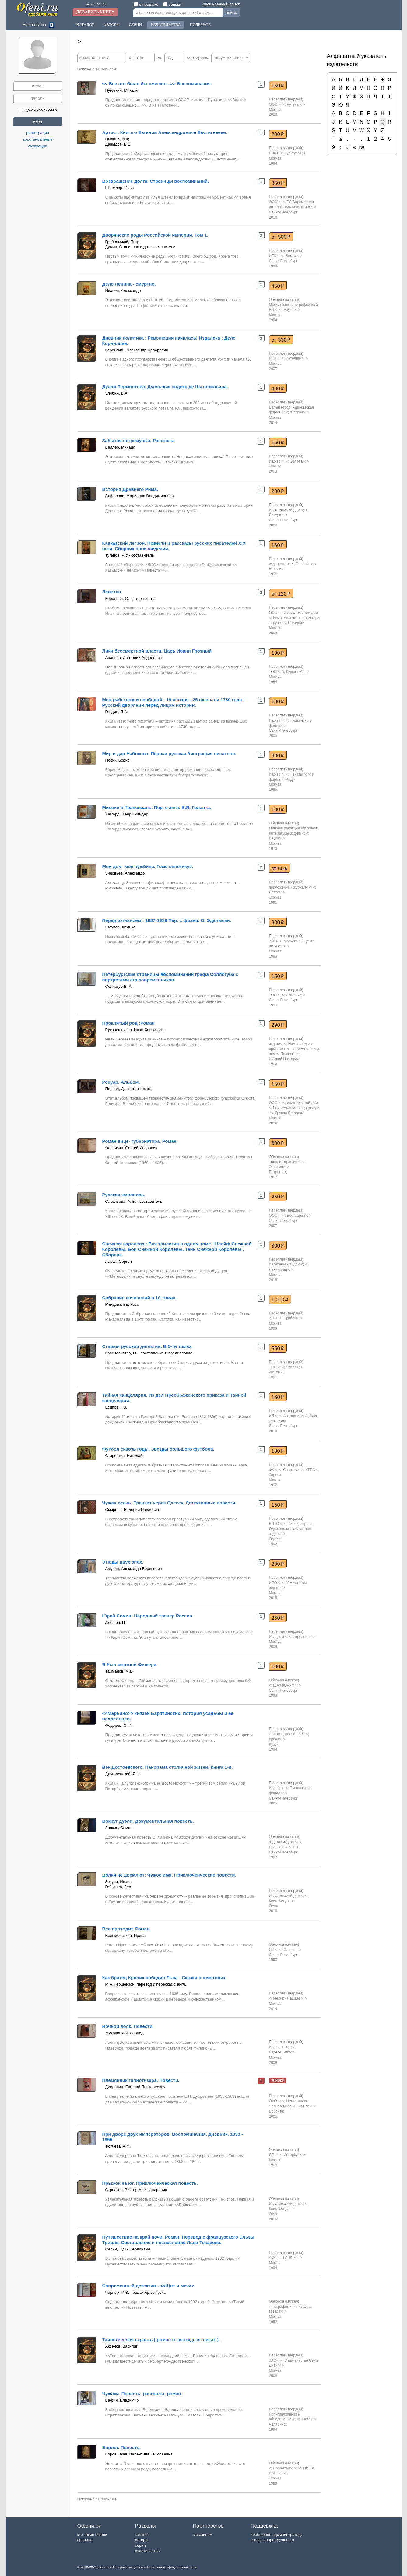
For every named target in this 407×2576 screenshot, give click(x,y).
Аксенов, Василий (122, 2346)
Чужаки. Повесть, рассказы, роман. (142, 2393)
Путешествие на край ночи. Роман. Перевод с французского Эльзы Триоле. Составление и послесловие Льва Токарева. (178, 2239)
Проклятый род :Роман (128, 1023)
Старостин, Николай (124, 1455)
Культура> (293, 153)
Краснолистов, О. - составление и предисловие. (149, 1353)
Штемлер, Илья (119, 187)
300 (278, 922)
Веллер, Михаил (120, 447)
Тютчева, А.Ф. (118, 2146)
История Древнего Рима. (130, 489)
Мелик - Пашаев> (288, 1998)
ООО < (275, 104)
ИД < (273, 1416)
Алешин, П (115, 1622)
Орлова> (297, 461)
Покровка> (290, 1054)
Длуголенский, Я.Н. (123, 1774)
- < (271, 1113)
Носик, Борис (117, 760)
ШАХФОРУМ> (284, 1685)
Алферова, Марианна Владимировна (139, 496)
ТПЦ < (274, 1367)
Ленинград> (279, 1269)
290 (278, 1025)
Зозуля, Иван (117, 1881)
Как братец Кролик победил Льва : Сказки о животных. (164, 1977)
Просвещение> (282, 1847)
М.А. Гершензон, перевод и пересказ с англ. (145, 1984)
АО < (273, 941)
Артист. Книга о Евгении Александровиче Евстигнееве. (164, 132)
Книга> (306, 2419)
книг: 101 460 (96, 4)
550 (278, 1348)
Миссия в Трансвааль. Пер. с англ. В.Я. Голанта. (156, 807)
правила (85, 2540)
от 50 (280, 868)
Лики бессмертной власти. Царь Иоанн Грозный (157, 650)
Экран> (275, 1475)
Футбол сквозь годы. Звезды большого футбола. (158, 1449)
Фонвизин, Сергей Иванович (131, 1147)
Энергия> (277, 1167)
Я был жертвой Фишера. (130, 1664)
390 (278, 755)
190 (278, 653)
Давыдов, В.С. (118, 144)
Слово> (290, 1950)
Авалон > (291, 1416)
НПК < (274, 358)
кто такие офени (92, 2534)
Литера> (276, 515)
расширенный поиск (221, 4)
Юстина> (297, 412)
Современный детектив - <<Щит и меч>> (148, 2285)
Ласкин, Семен (119, 1827)
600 (278, 1143)
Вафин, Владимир (122, 2400)
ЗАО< (274, 2360)
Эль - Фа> (304, 564)
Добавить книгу (95, 12)
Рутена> (294, 104)
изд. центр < (279, 564)
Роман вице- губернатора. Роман (139, 1141)
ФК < (273, 1470)
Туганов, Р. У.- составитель (129, 555)
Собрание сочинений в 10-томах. (139, 1297)
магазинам (202, 2534)
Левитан (111, 591)
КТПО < (311, 1470)
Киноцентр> (298, 1524)
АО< (272, 2257)
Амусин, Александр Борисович (133, 1568)
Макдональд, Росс (122, 1304)
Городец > (302, 1637)
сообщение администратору (276, 2534)
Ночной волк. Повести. (128, 2026)
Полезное (200, 24)
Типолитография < (284, 1162)
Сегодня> (296, 623)
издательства (147, 2551)
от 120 (281, 594)
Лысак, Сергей (118, 1261)
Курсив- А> (295, 672)
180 (278, 1451)
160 (278, 545)
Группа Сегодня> (289, 1113)
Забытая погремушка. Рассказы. (139, 440)
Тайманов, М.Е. (119, 1671)
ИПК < (274, 256)
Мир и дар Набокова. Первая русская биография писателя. (169, 753)
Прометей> (282, 2468)
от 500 (281, 237)
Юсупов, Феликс (120, 927)
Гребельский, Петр (122, 241)
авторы (141, 2540)
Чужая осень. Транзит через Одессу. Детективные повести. (169, 1502)
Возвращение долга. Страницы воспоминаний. (155, 181)
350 (278, 183)
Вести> (292, 256)
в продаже (145, 4)
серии (140, 2545)
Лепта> (275, 892)
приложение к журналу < (290, 887)
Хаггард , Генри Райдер (126, 814)
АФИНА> (293, 995)
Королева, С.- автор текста (130, 598)
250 (278, 1618)
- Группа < (277, 623)
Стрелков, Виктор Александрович (136, 2189)
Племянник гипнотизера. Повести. (141, 2080)
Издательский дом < (286, 510)
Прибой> (290, 1318)
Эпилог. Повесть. (121, 2447)
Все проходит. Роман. (126, 1928)
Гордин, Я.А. (116, 711)
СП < (273, 1950)
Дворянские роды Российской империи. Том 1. (155, 235)
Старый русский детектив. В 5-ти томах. (147, 1346)
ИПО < (274, 1583)
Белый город (280, 407)
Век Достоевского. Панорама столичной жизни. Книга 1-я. (167, 1767)
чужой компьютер (38, 110)
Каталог (85, 24)
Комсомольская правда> (294, 618)
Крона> (275, 1739)
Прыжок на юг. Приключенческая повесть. (150, 2183)
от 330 (281, 340)
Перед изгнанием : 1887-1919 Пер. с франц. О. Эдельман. (166, 920)
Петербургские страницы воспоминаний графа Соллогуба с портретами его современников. (170, 977)
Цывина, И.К (116, 139)
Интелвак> (294, 358)
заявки (172, 4)
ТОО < (274, 672)
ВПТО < (275, 1524)
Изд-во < (276, 461)
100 (278, 809)
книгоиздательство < (286, 1734)
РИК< (274, 153)
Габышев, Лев (118, 1886)
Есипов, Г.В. (116, 1407)
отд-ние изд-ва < (283, 1842)
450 (278, 286)
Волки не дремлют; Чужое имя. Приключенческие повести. (169, 1874)
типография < (281, 2306)
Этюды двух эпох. (122, 1561)
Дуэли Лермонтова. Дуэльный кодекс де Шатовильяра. (165, 386)
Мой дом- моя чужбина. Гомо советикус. (147, 866)
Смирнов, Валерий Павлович (132, 1509)
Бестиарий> (297, 1215)
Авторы (112, 24)
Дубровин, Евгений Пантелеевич (135, 2087)
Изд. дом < (278, 1637)
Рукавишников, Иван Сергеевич (134, 1029)
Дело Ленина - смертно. (129, 284)
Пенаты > (298, 774)
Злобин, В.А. (117, 393)
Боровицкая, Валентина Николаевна (139, 2454)
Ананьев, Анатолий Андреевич (133, 657)
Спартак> (291, 1470)
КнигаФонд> (279, 1901)
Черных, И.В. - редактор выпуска (135, 2292)
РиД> (290, 779)
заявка (277, 2080)
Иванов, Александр (123, 290)
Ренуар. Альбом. (121, 1082)
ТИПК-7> (289, 2257)
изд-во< (275, 1044)
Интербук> (293, 2155)
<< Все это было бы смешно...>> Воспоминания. (157, 83)
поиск (231, 12)
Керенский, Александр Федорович (136, 350)
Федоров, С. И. (119, 1725)
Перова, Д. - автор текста (128, 1088)
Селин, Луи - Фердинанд (127, 2249)
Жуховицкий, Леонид (124, 2033)
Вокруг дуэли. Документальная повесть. (148, 1821)
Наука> (289, 310)
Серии (135, 24)
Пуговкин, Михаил (121, 90)
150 (278, 86)
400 (278, 388)
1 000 (280, 1300)
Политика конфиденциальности (171, 2567)
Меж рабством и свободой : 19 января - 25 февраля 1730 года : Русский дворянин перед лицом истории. (173, 702)
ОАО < (274, 2101)
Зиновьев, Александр (125, 873)
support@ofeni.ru (279, 2540)
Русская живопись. (123, 1194)
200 (278, 134)
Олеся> (292, 1367)
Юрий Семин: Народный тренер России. (148, 1615)
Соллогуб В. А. (119, 986)
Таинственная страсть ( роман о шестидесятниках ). (161, 2339)
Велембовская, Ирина (125, 1935)
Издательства (166, 24)
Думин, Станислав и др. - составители (140, 247)
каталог (142, 2534)
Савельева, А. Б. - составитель (133, 1201)
